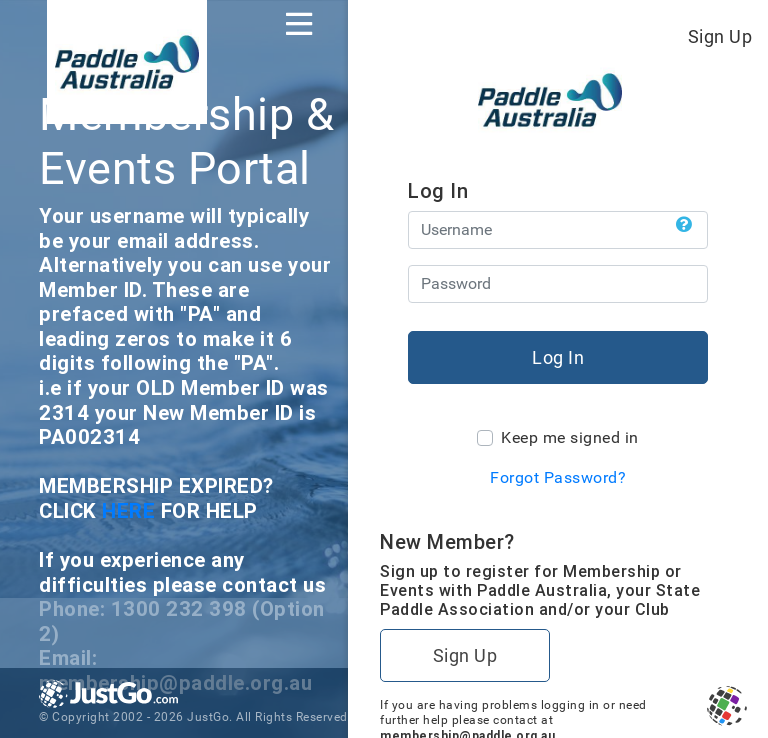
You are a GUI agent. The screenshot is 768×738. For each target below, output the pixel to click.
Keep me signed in (570, 437)
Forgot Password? (558, 477)
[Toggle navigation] (299, 24)
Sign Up (720, 36)
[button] (684, 225)
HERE (131, 510)
